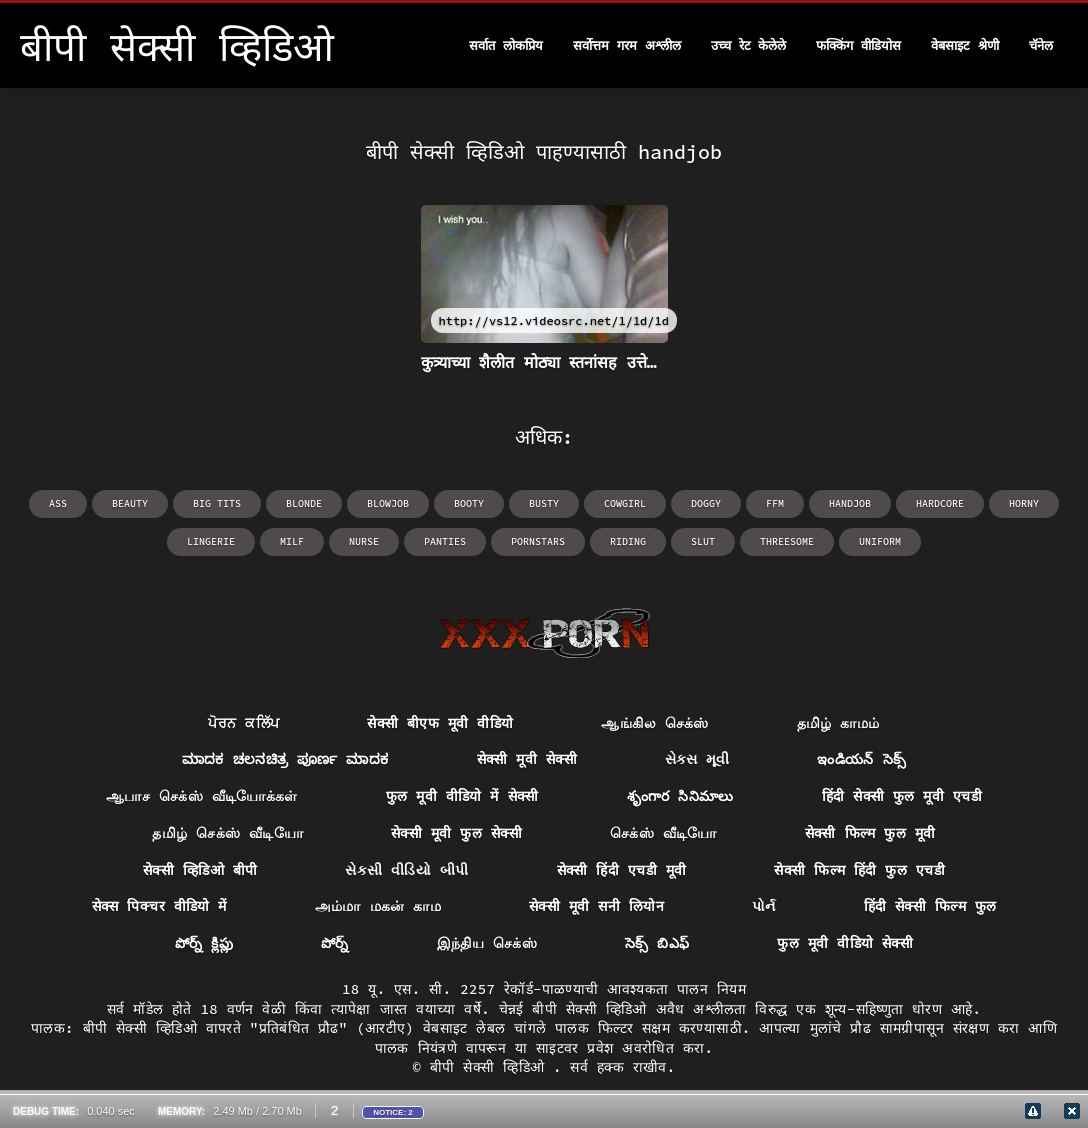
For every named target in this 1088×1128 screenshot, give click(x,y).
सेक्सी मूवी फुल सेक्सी (456, 833)
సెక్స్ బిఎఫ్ (657, 943)
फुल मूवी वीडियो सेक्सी (845, 943)
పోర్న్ (335, 943)
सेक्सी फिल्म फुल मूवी (870, 833)
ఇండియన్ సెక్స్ (861, 759)
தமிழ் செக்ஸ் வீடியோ (227, 833)
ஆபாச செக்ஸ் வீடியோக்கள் (202, 796)
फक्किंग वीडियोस (858, 45)
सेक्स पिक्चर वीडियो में (159, 906)
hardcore (940, 503)
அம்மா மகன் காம (378, 906)
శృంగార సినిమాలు (680, 796)
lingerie (211, 541)
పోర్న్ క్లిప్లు (204, 943)
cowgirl (625, 503)
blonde (304, 503)
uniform (880, 541)
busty (544, 503)
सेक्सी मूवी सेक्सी (527, 759)
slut (703, 541)
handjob (850, 503)
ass (58, 503)
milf (292, 541)
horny (1024, 503)
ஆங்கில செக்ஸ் (654, 723)
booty (469, 503)
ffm (775, 503)
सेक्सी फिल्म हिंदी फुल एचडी (859, 870)
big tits (217, 503)
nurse (364, 541)
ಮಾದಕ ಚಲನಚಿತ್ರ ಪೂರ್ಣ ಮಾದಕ (285, 759)
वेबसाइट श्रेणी (965, 45)
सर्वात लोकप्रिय (506, 45)
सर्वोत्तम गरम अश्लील (627, 45)
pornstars (538, 541)
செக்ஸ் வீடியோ (663, 833)
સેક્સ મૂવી (697, 759)
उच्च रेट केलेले (749, 45)
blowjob (388, 503)
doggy (706, 503)
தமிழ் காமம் (838, 723)
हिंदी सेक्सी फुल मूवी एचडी (902, 796)
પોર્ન (764, 906)
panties (445, 541)
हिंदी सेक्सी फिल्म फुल (930, 906)
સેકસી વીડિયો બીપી (406, 870)
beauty (130, 503)
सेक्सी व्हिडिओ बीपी (200, 870)
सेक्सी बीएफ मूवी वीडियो (440, 723)
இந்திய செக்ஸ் (487, 943)
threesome (787, 541)
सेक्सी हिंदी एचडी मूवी (622, 870)
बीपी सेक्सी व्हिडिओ (491, 1067)
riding (628, 541)
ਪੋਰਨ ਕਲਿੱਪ (243, 723)
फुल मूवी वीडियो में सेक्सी (462, 796)
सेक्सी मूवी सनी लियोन (596, 906)
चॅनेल (1041, 45)
